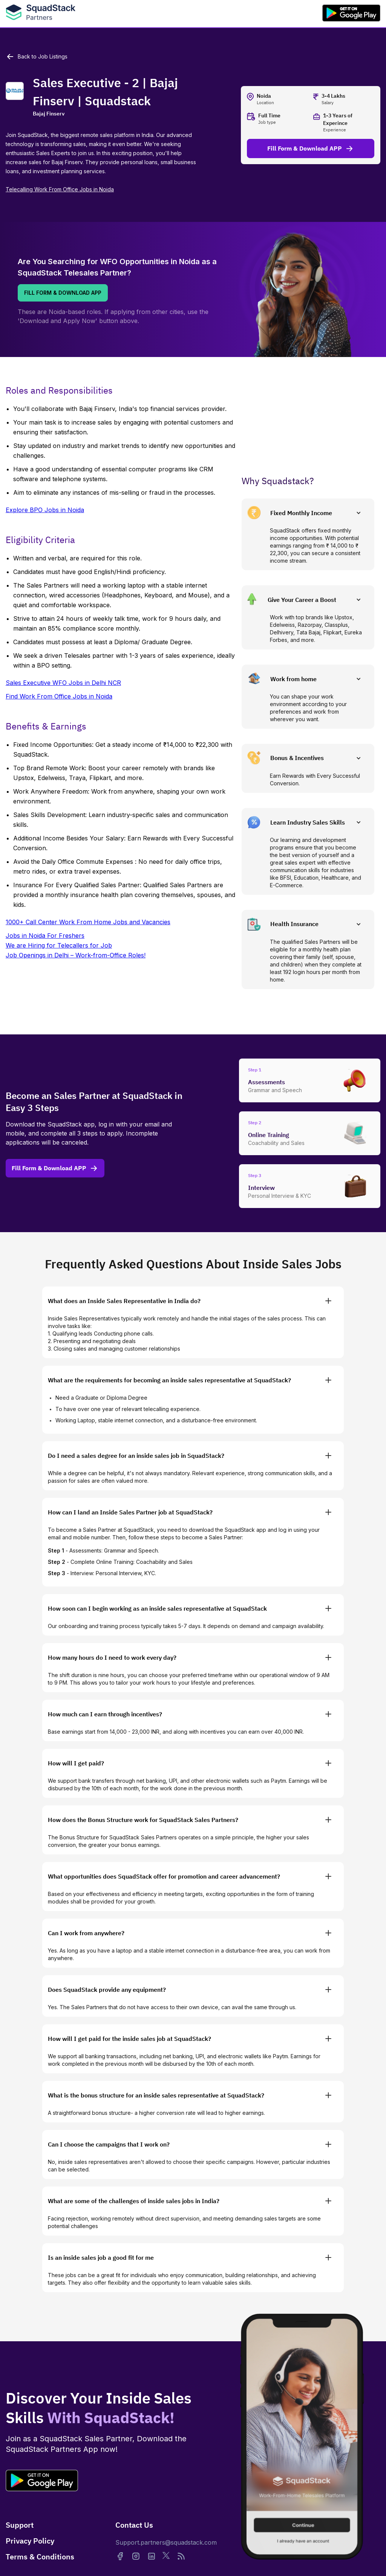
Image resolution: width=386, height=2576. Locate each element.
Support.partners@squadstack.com (166, 2542)
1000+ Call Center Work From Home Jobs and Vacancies (88, 922)
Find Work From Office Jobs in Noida (59, 696)
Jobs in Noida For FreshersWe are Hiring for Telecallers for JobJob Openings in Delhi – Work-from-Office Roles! (76, 945)
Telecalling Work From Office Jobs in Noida (60, 189)
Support (20, 2525)
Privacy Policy (30, 2541)
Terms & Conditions (40, 2556)
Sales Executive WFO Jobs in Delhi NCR (63, 682)
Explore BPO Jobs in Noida (45, 510)
